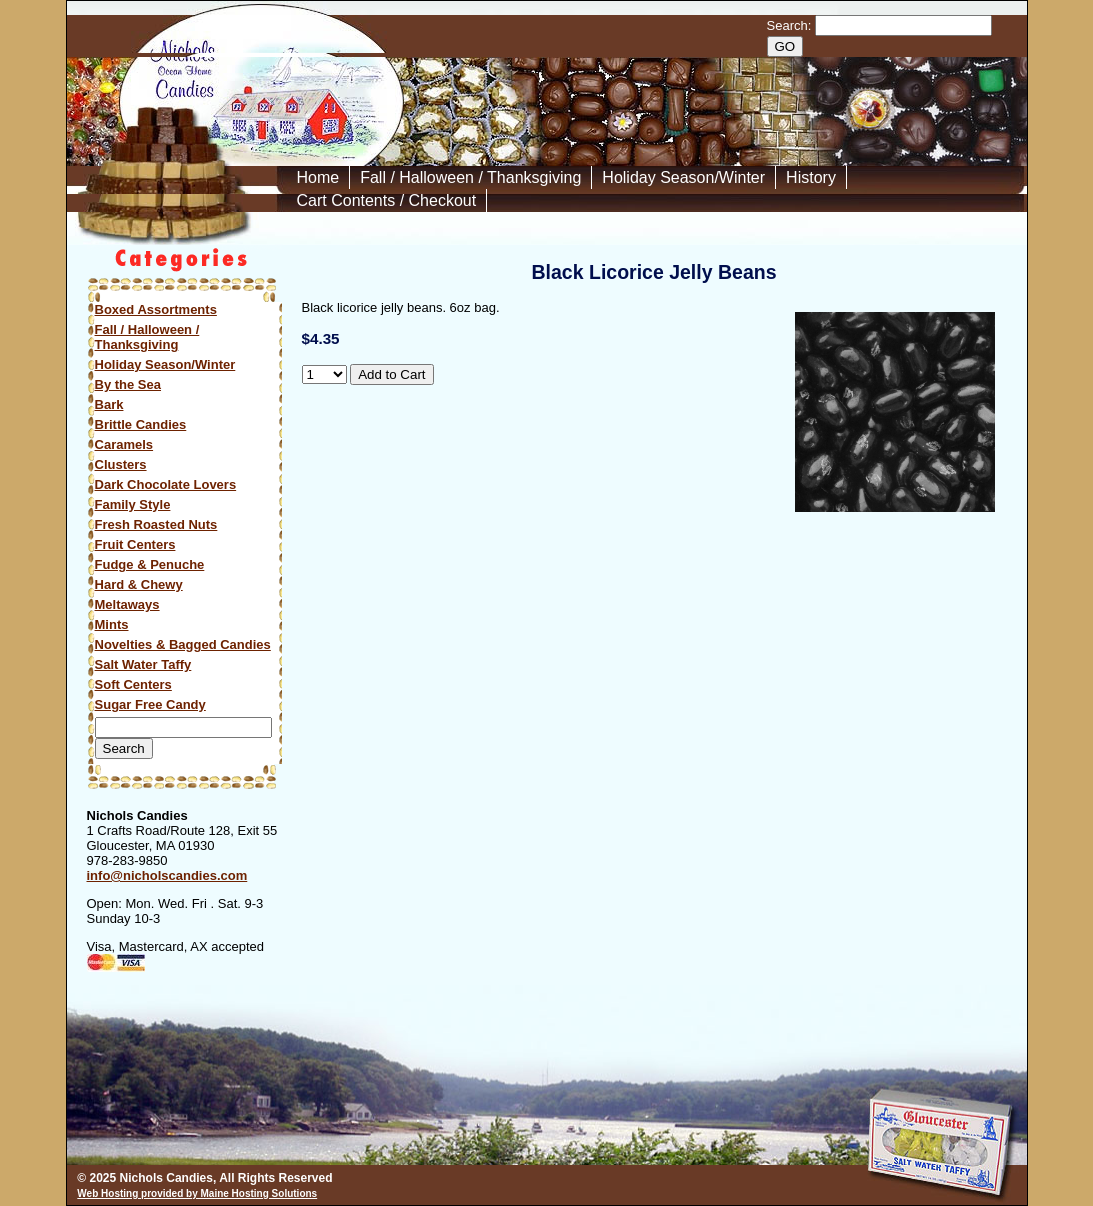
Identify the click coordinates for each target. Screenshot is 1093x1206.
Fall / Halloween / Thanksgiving (470, 177)
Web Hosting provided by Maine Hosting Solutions (197, 1193)
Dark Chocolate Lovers (166, 484)
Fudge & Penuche (150, 564)
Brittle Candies (141, 424)
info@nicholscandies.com (167, 875)
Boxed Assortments (156, 309)
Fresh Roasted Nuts (156, 524)
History (811, 177)
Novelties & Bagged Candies (183, 644)
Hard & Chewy (139, 584)
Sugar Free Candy (150, 704)
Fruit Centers (135, 544)
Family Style (133, 504)
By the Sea (128, 384)
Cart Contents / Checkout (387, 200)
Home (318, 177)
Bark (109, 404)
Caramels (124, 444)
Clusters (121, 464)
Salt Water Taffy (143, 664)
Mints (112, 624)
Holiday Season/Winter (683, 177)
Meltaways (127, 604)
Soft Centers (133, 684)
